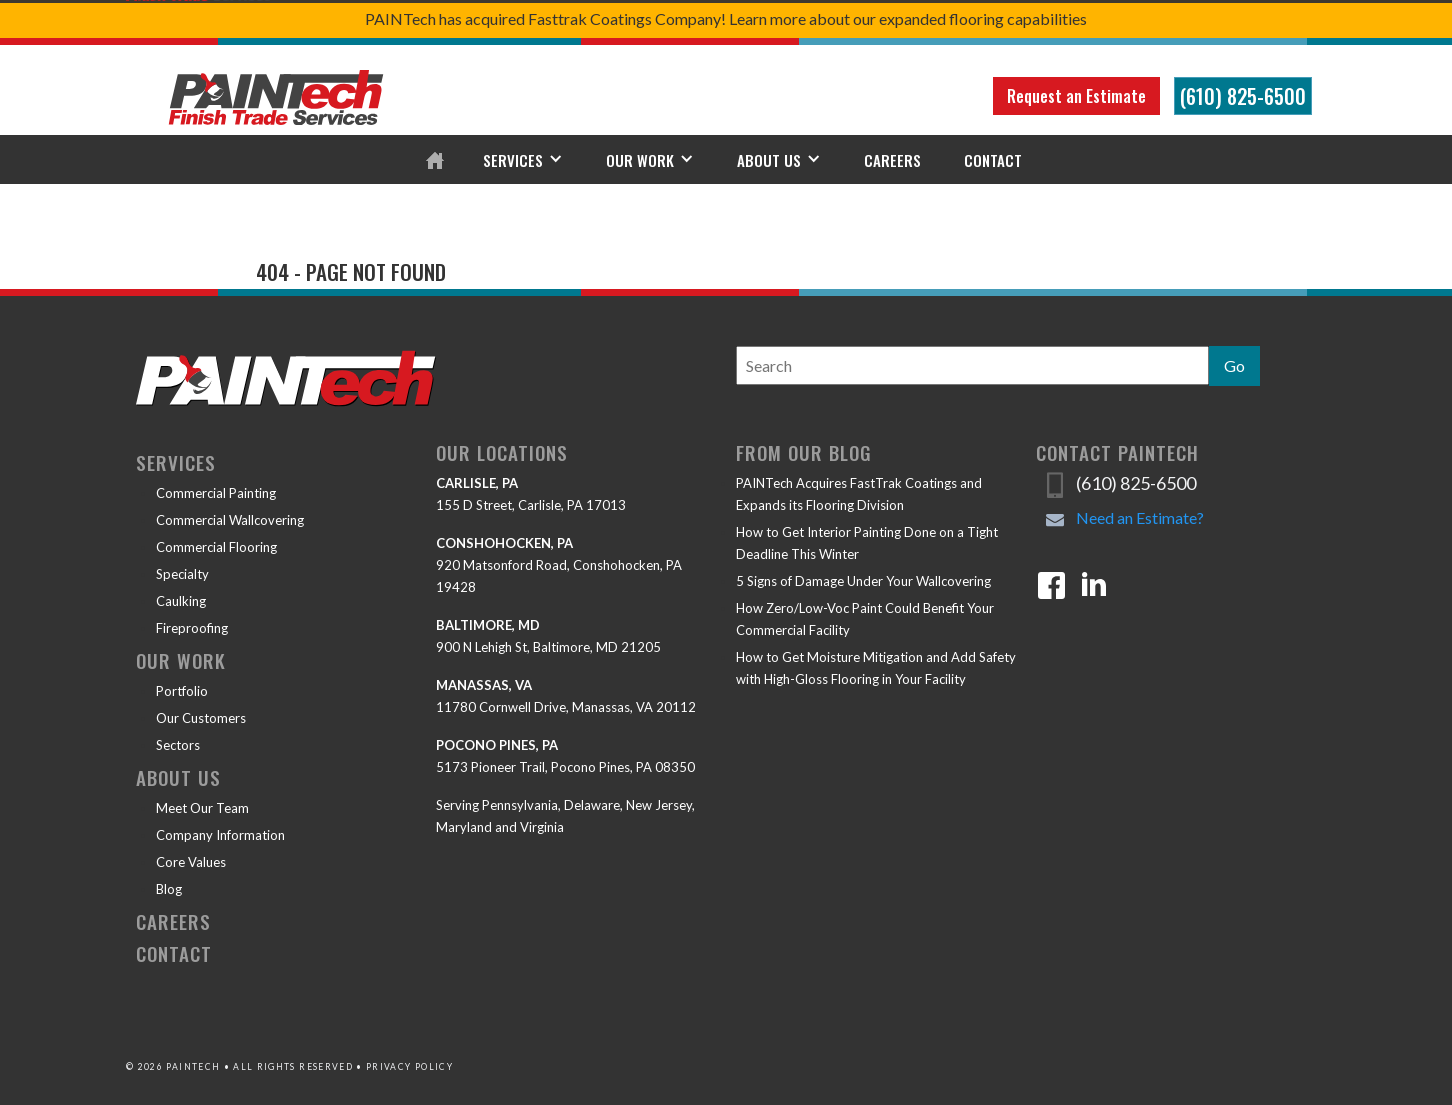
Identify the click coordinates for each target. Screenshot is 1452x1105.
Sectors (178, 745)
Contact (993, 160)
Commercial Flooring (216, 547)
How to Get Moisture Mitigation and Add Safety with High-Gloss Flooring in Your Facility (876, 668)
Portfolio (182, 691)
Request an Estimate (1076, 96)
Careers (892, 160)
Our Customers (201, 718)
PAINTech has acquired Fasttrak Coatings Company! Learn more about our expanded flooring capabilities (726, 18)
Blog (169, 889)
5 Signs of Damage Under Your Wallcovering (863, 581)
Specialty (182, 574)
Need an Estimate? (1140, 517)
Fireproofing (192, 628)
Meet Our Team (202, 808)
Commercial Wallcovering (230, 520)
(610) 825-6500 (1243, 96)
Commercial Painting (216, 493)
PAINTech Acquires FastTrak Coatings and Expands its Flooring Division (859, 494)
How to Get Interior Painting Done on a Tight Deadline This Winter (867, 543)
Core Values (191, 862)
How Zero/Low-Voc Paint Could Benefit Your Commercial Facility (865, 619)
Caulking (181, 601)
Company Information (220, 835)
